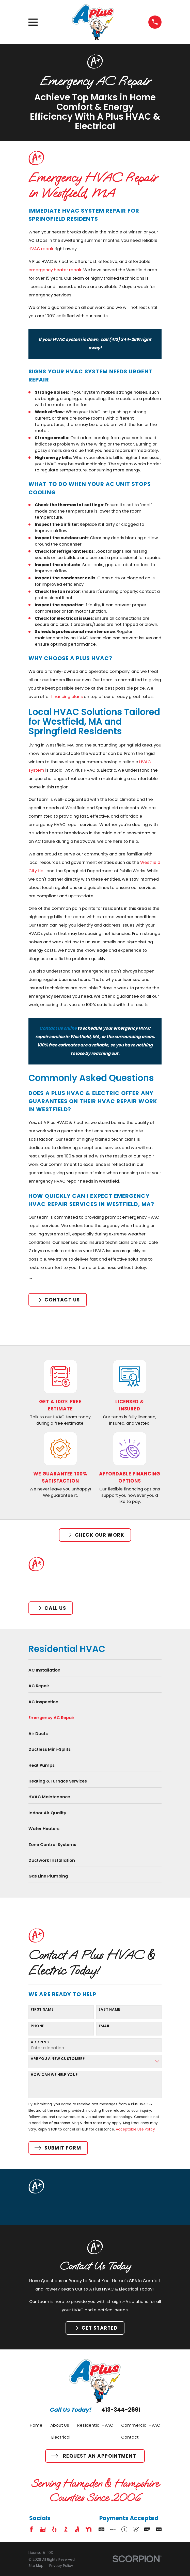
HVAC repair (41, 249)
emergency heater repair (55, 270)
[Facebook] (31, 2529)
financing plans (67, 696)
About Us (59, 2425)
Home (36, 2425)
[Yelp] (54, 2529)
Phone (37, 2026)
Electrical (60, 2437)
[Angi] (77, 2529)
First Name (42, 2009)
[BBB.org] (66, 2529)
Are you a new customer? (58, 2059)
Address (40, 2042)
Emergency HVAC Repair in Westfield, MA (92, 185)
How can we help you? (54, 2075)
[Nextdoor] (88, 2529)
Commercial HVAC (140, 2425)
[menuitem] (95, 1671)
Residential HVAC (95, 2425)
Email (104, 2026)
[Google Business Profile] (43, 2529)
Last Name (109, 2009)
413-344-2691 (120, 2410)
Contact (130, 2437)
